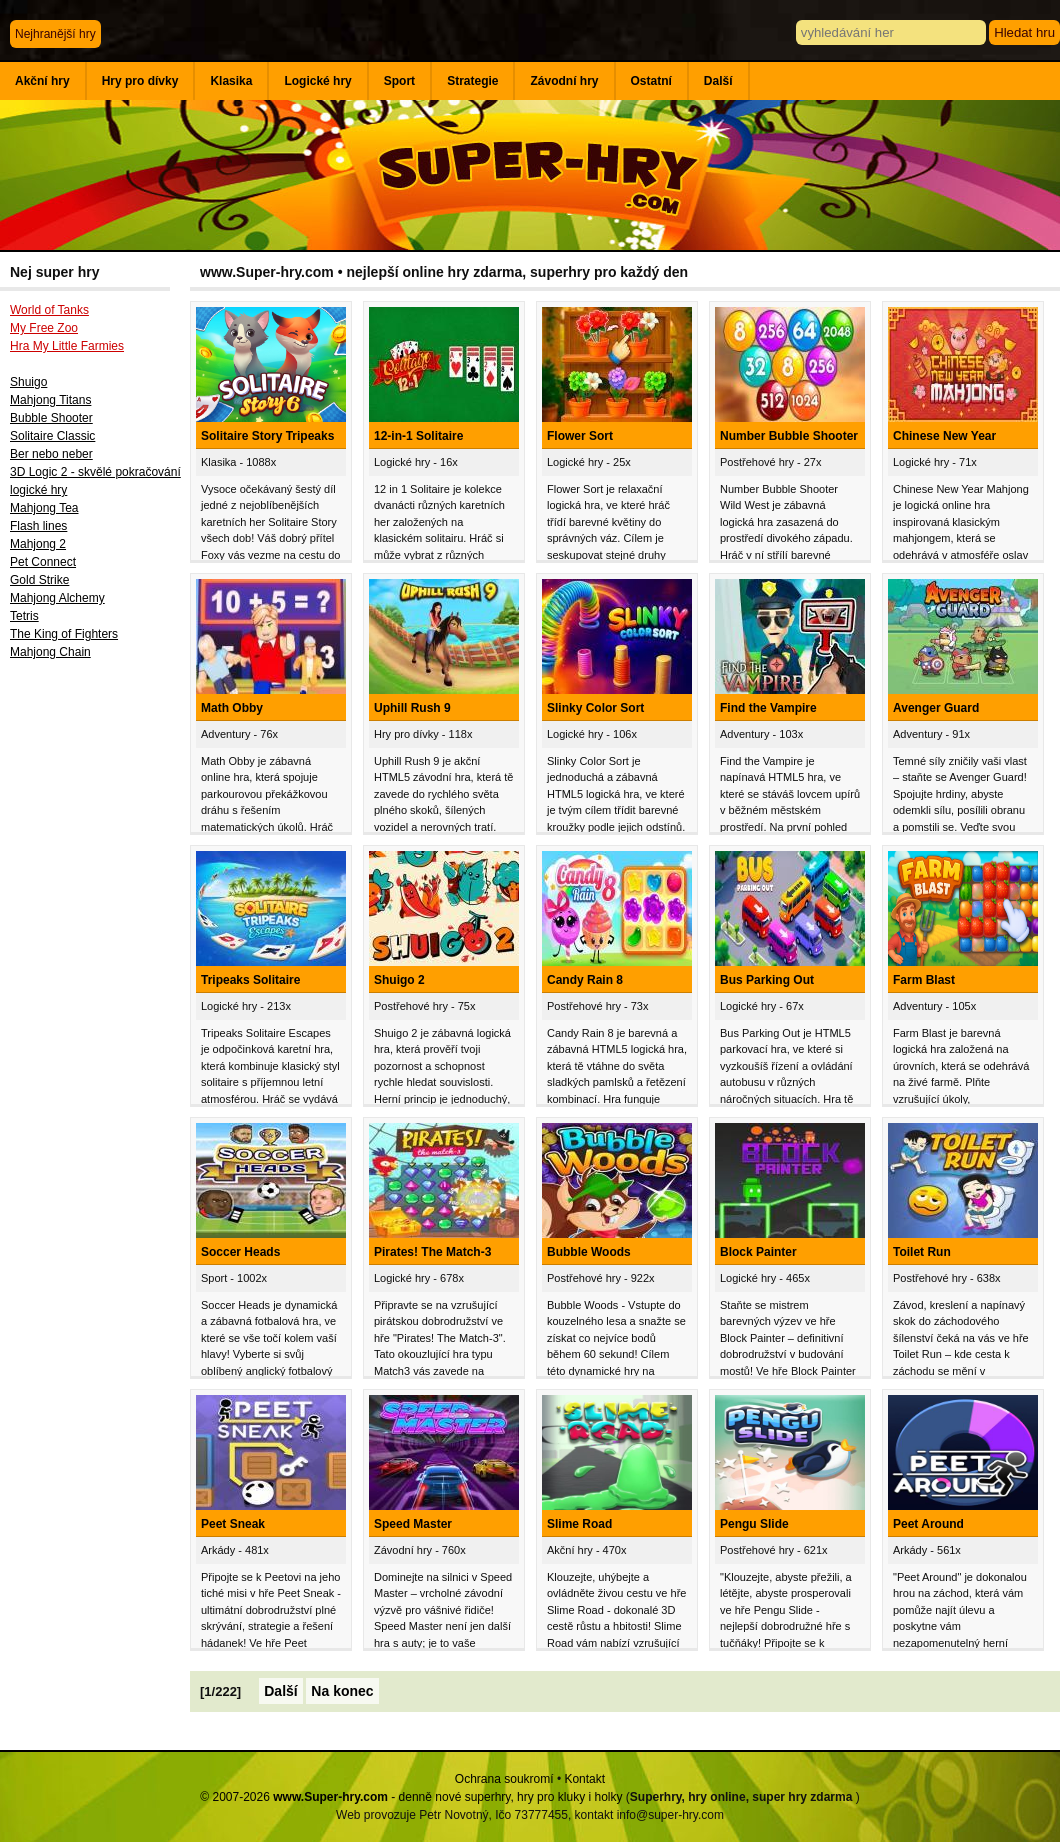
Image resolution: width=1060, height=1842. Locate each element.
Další (718, 81)
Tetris (24, 616)
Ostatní (651, 81)
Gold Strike (39, 580)
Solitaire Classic (52, 436)
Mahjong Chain (50, 652)
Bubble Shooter (51, 418)
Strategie (472, 81)
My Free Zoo (44, 328)
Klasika (231, 81)
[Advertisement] (95, 997)
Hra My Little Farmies (67, 346)
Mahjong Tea (44, 508)
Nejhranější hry (55, 34)
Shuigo (28, 382)
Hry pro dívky (140, 81)
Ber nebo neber (51, 454)
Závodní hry (564, 81)
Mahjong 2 (38, 544)
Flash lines (38, 526)
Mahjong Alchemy (57, 598)
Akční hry (42, 81)
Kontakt (584, 1779)
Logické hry (317, 81)
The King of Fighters (64, 634)
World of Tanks (49, 310)
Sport (399, 81)
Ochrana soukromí (504, 1779)
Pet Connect (43, 562)
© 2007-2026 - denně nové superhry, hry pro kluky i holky (411, 1797)
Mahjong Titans (50, 400)
